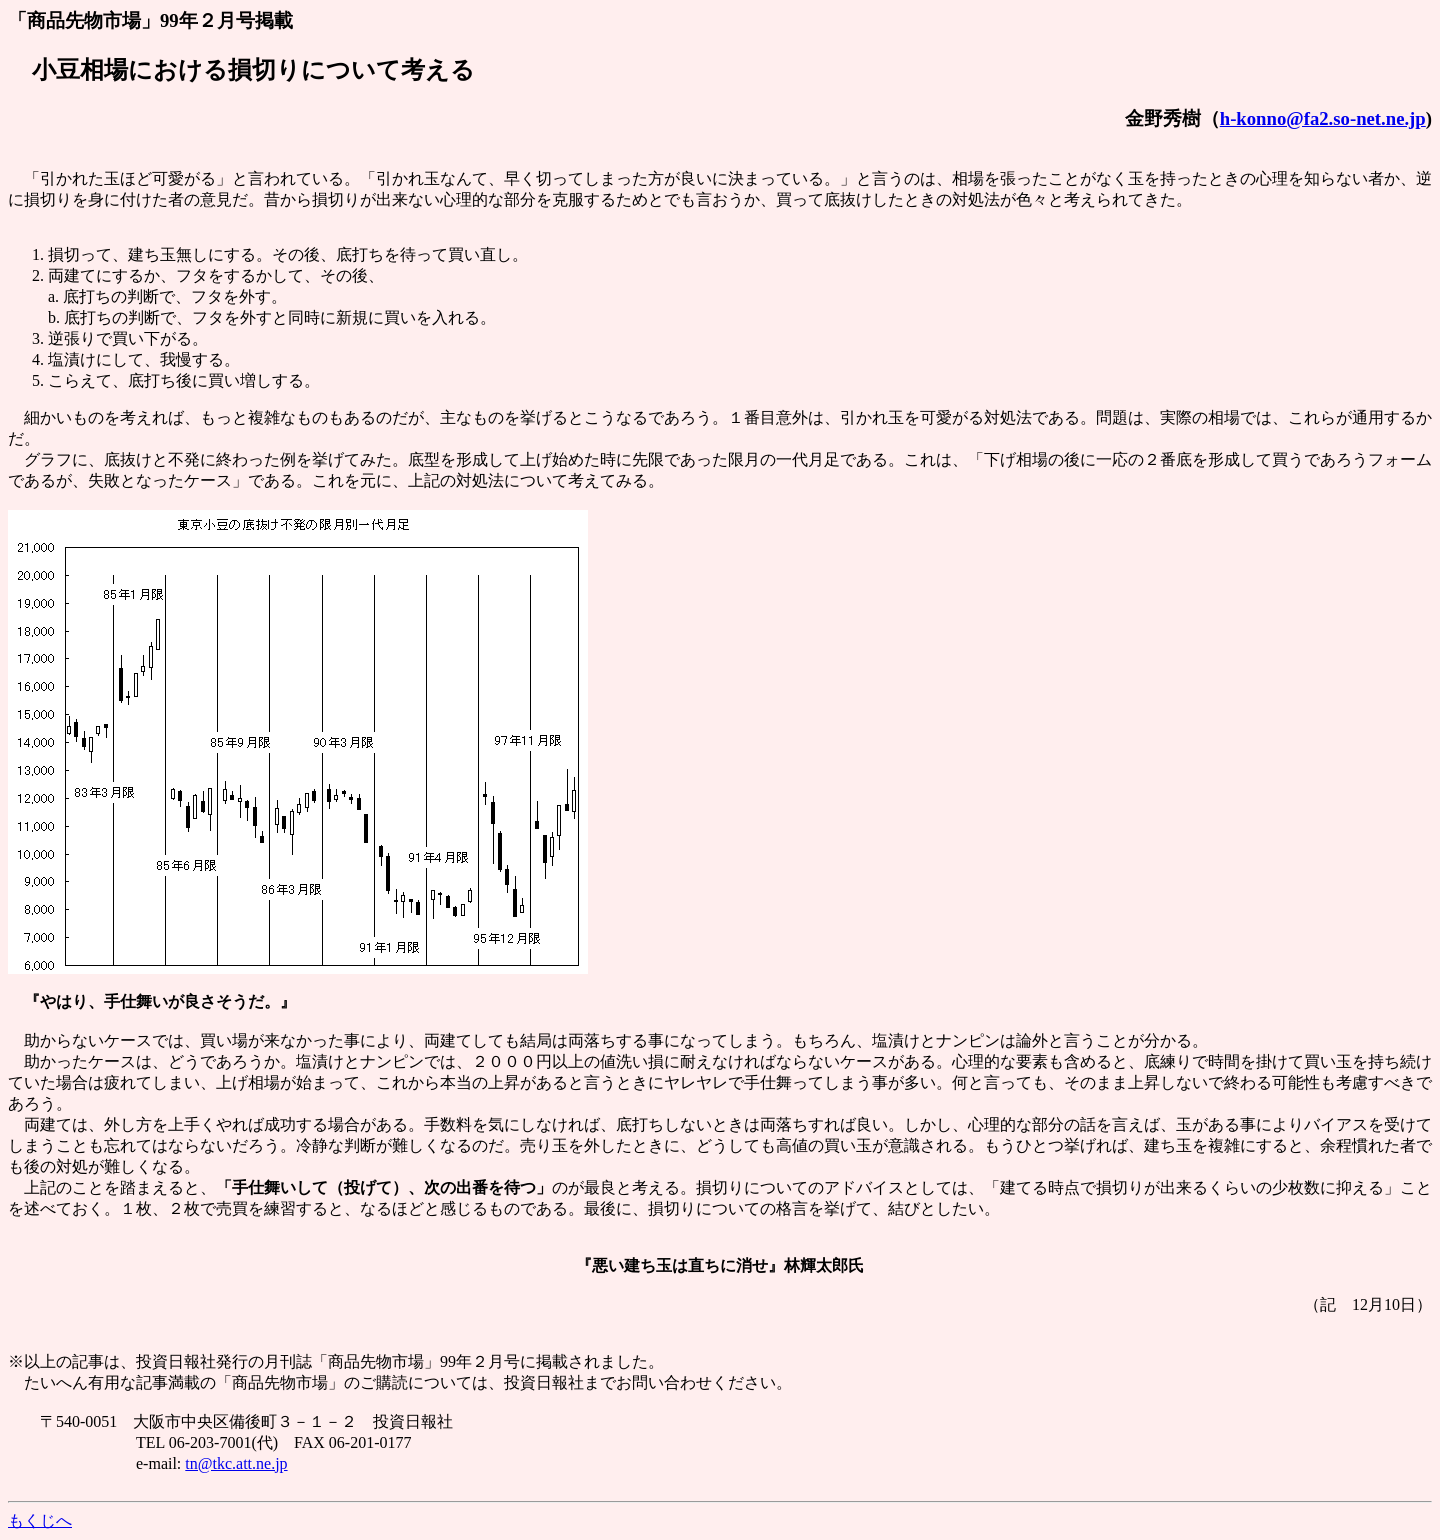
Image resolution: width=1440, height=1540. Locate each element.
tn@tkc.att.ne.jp (236, 1463)
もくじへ (40, 1520)
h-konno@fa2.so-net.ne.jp (1323, 118)
